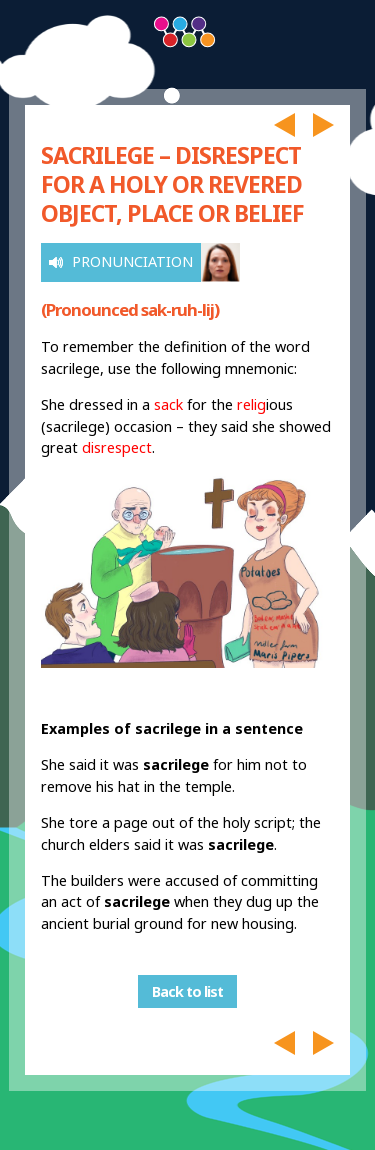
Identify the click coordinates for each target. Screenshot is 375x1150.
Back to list (187, 991)
